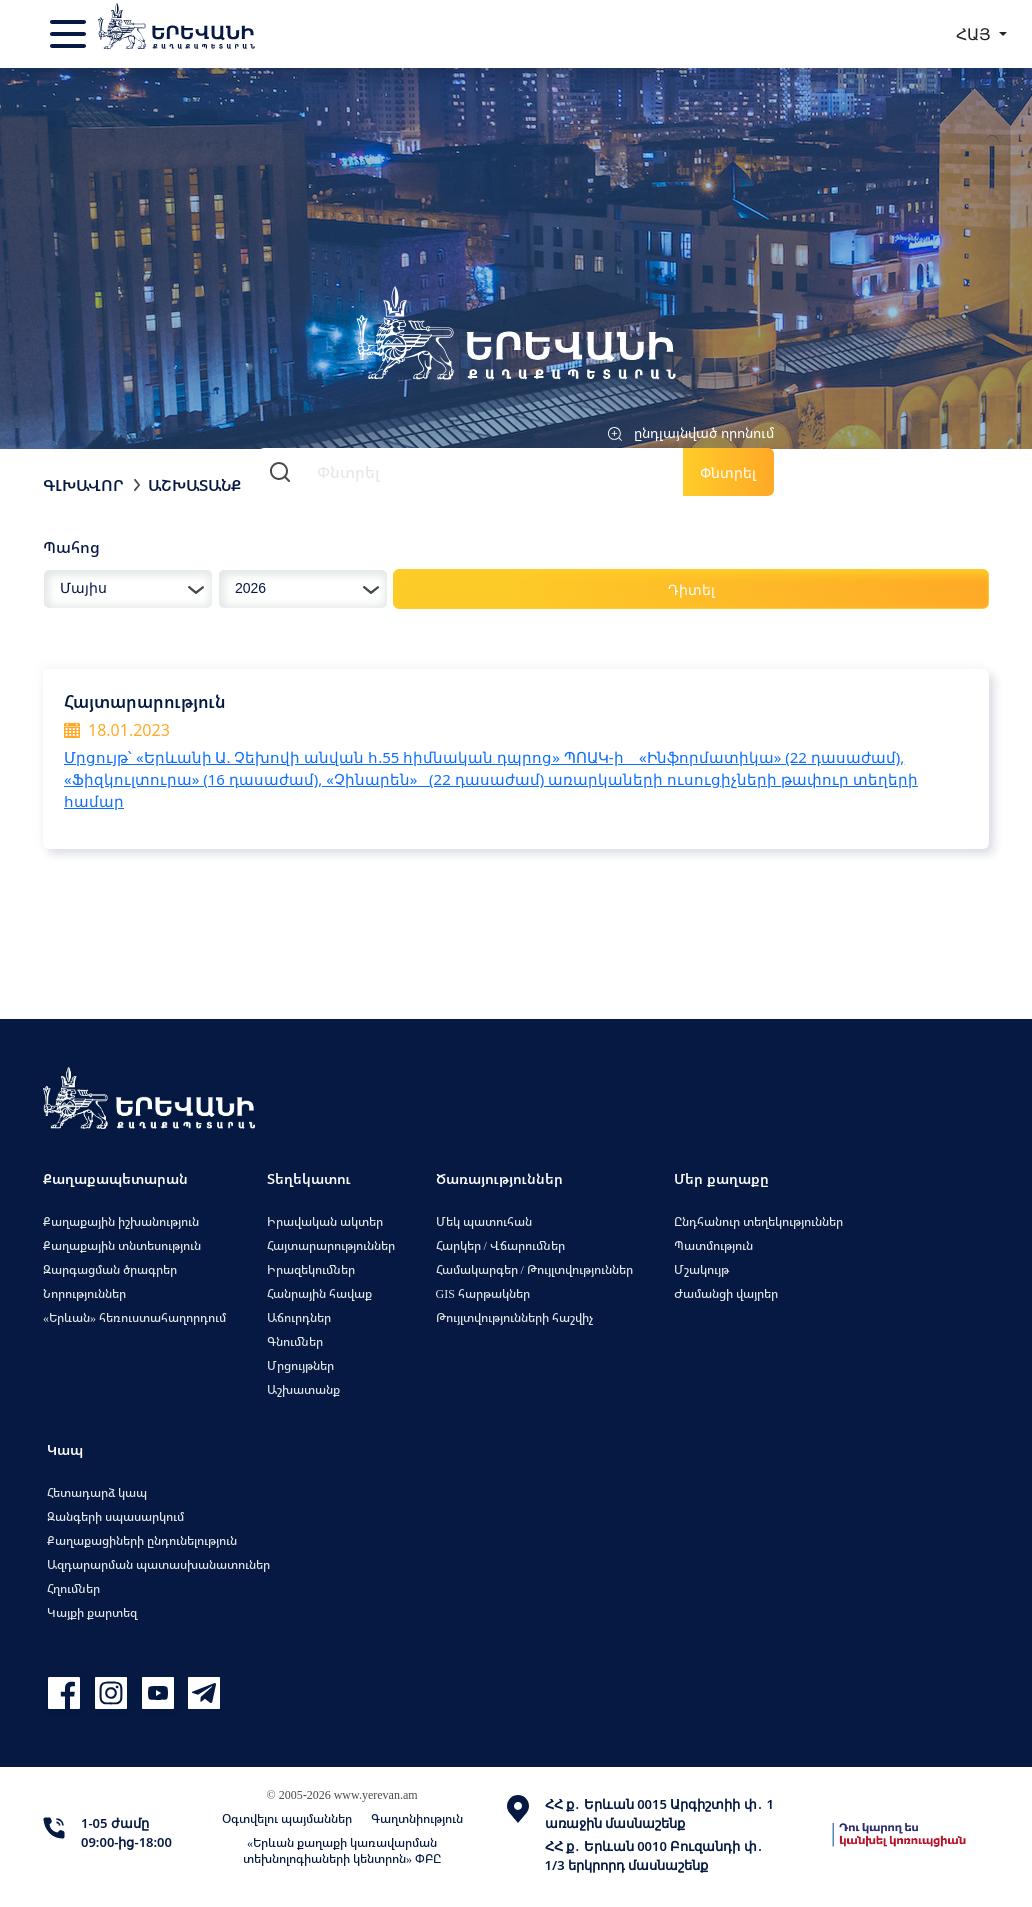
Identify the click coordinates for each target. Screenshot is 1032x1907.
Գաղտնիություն (417, 1818)
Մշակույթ (701, 1269)
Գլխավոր (83, 485)
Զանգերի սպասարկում (115, 1516)
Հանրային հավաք (319, 1293)
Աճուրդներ (299, 1317)
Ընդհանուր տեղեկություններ (758, 1221)
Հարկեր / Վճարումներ (500, 1245)
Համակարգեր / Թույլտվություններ (534, 1269)
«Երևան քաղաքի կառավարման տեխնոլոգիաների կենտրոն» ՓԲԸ (342, 1850)
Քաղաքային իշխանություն (121, 1221)
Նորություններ (84, 1293)
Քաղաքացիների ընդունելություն (142, 1540)
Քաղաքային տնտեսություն (122, 1245)
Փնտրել (728, 472)
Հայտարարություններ (331, 1245)
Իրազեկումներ (311, 1269)
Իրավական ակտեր (325, 1221)
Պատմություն (713, 1245)
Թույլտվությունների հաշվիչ (514, 1317)
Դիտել (691, 589)
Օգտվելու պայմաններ (287, 1818)
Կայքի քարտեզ (92, 1612)
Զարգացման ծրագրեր (110, 1269)
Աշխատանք (194, 485)
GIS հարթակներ (483, 1293)
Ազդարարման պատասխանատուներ (158, 1564)
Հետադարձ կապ (97, 1492)
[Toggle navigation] (70, 34)
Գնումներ (295, 1341)
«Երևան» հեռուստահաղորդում (134, 1317)
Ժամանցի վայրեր (726, 1293)
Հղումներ (73, 1588)
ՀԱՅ (975, 34)
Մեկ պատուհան (484, 1221)
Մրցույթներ (300, 1365)
